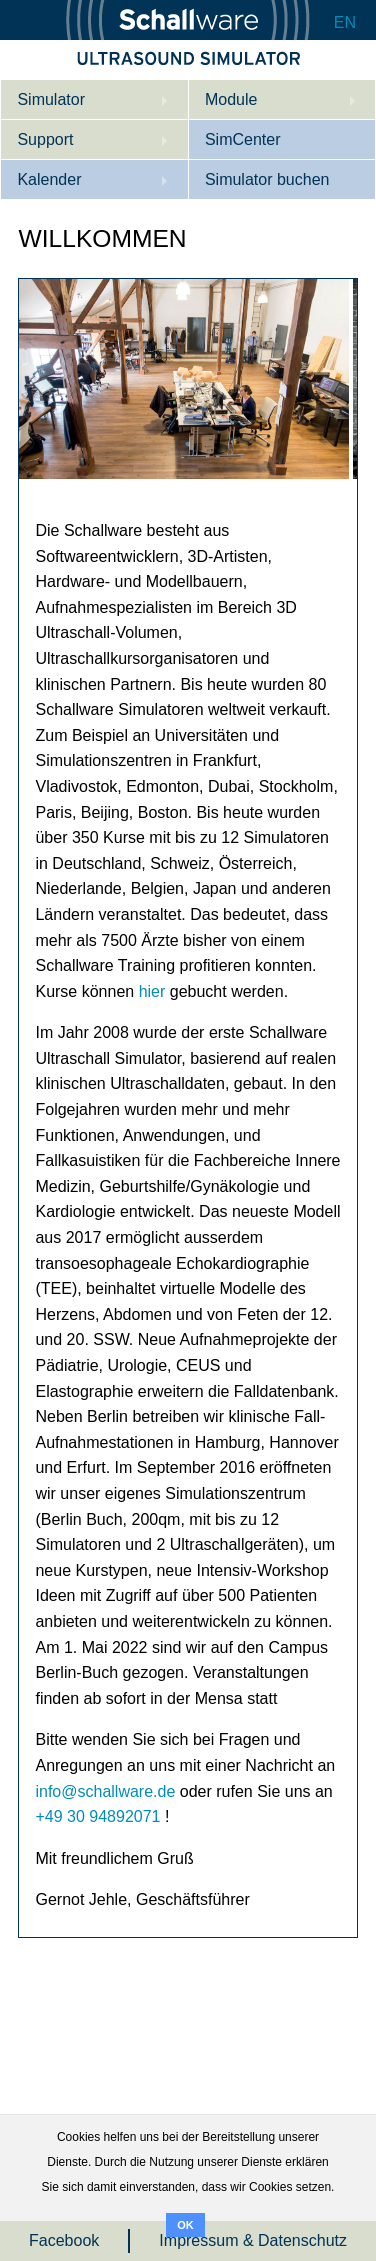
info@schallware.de (105, 1791)
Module (231, 99)
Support (45, 139)
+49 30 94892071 (97, 1816)
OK (185, 2225)
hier (152, 991)
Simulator (51, 99)
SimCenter (243, 139)
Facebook (64, 2240)
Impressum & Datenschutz (253, 2240)
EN (345, 22)
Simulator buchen (267, 179)
